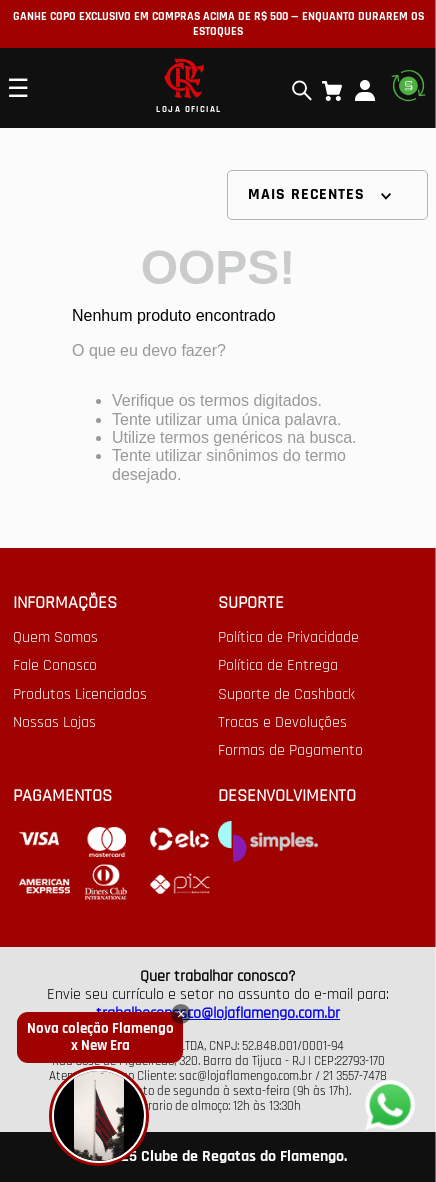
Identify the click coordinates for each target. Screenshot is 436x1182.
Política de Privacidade (288, 638)
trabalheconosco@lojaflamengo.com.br (218, 1013)
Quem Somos (55, 638)
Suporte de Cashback (286, 695)
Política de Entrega (278, 666)
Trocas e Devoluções (282, 723)
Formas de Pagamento (290, 751)
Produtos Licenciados (80, 695)
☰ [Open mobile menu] (18, 88)
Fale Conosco (55, 666)
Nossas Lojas (54, 723)
